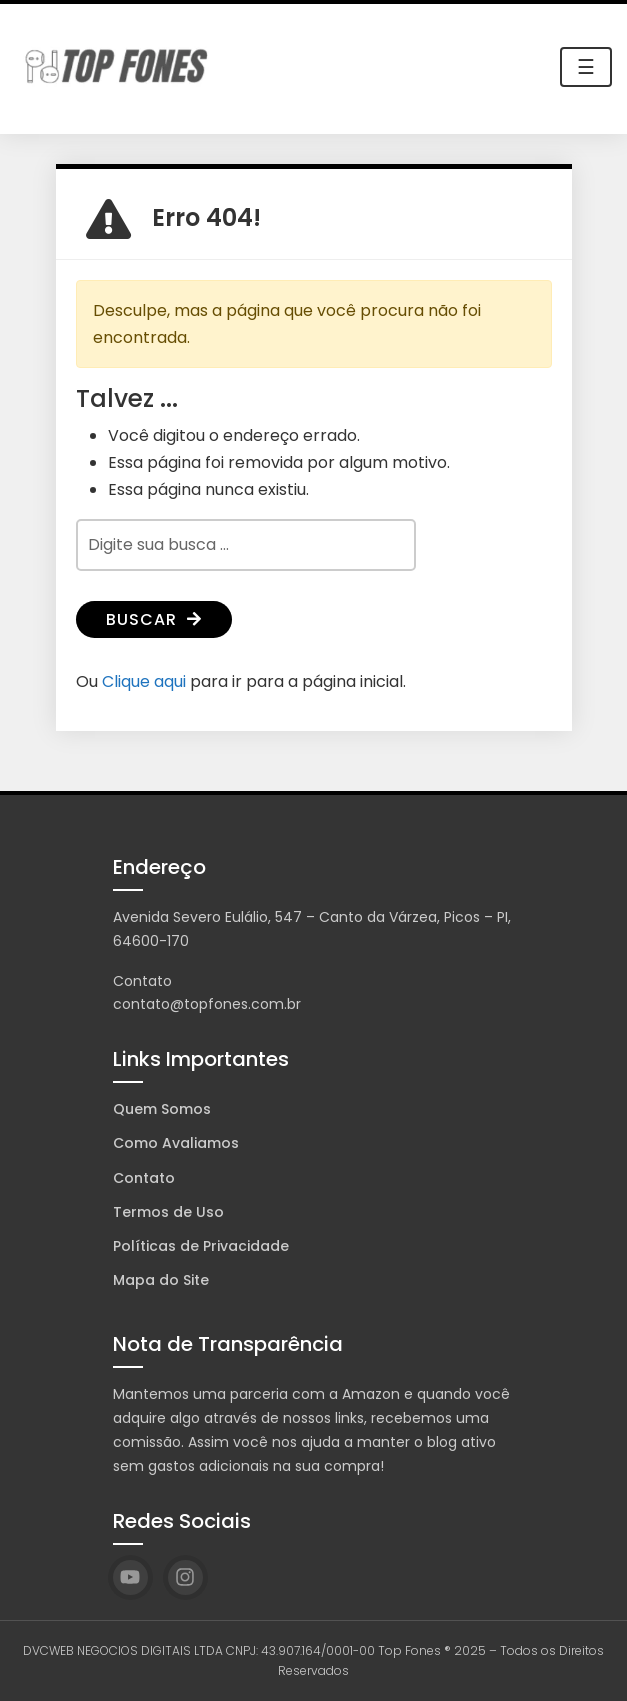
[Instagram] (185, 1577)
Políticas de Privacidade (201, 1246)
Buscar (154, 619)
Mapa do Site (161, 1280)
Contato (144, 1178)
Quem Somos (162, 1109)
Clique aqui (144, 681)
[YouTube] (130, 1577)
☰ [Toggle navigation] (586, 67)
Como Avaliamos (176, 1143)
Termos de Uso (168, 1212)
